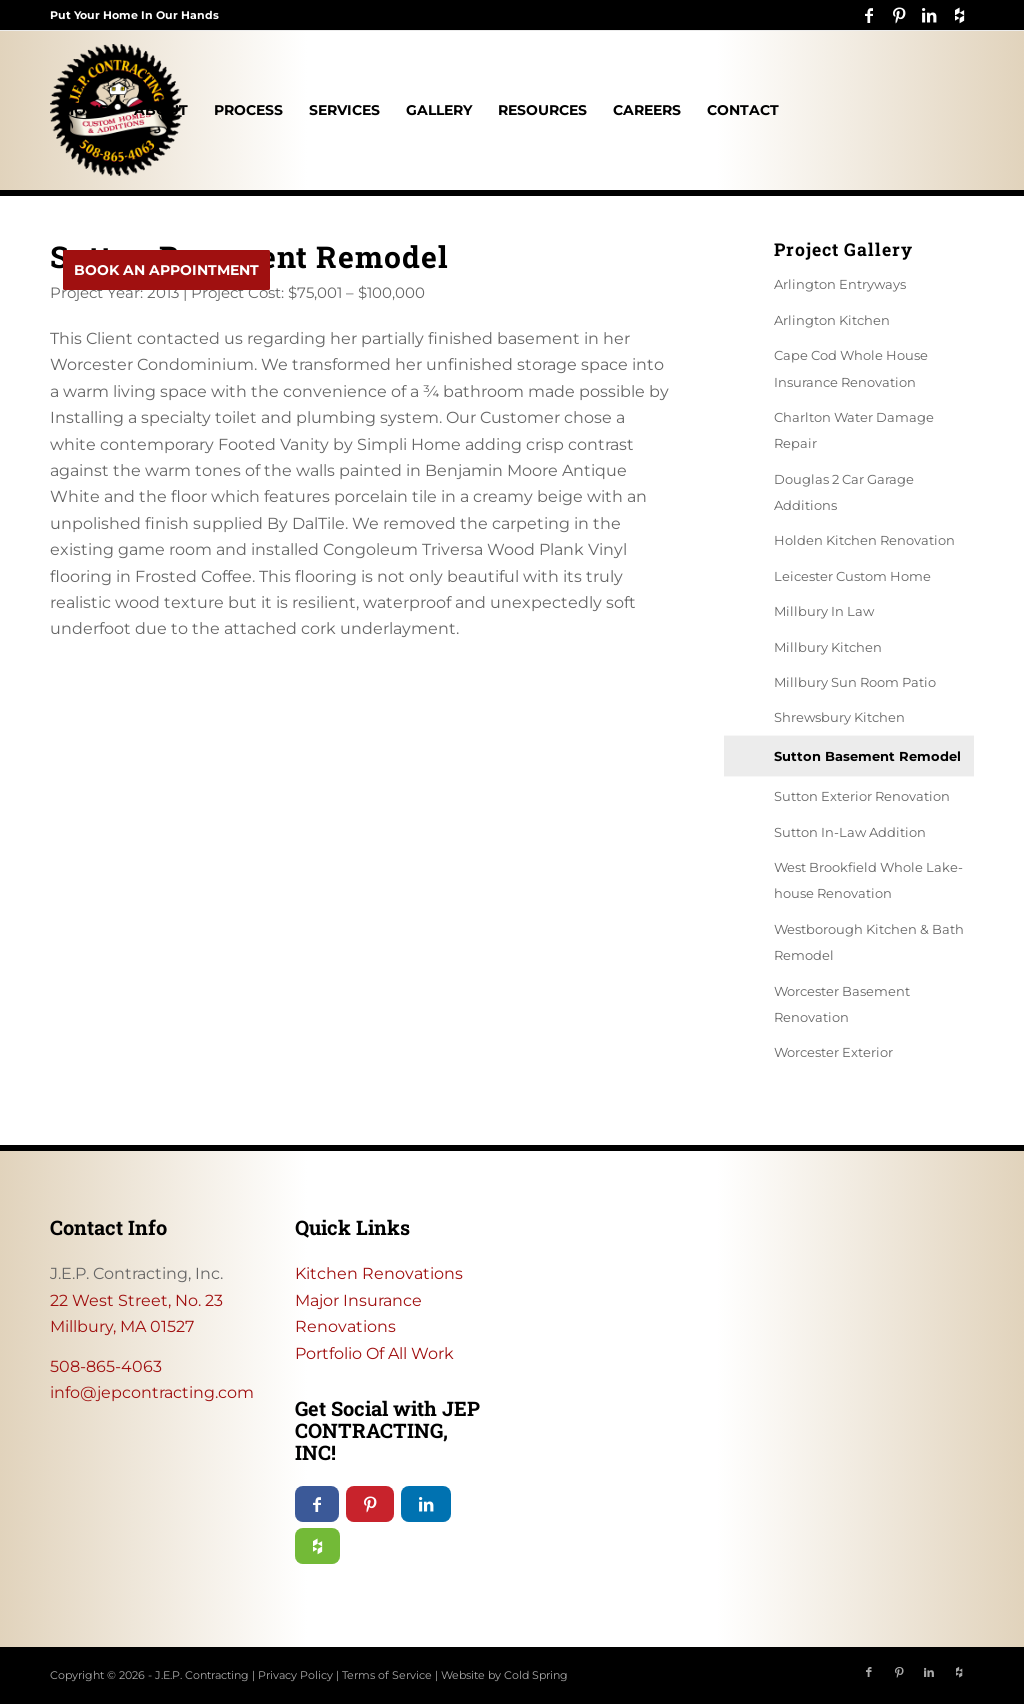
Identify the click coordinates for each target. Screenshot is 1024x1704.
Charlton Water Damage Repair (854, 430)
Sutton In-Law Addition (850, 832)
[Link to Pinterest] (898, 15)
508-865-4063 (106, 1366)
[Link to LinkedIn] (928, 15)
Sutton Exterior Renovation (862, 796)
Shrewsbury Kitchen (839, 717)
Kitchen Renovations (379, 1273)
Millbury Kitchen (828, 647)
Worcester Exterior (833, 1052)
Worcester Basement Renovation (842, 1004)
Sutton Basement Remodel (867, 756)
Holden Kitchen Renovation (864, 540)
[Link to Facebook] (868, 15)
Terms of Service (387, 1675)
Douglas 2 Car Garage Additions (844, 492)
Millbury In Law (824, 611)
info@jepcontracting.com (152, 1392)
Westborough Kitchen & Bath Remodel (869, 942)
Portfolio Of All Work (374, 1353)
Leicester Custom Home (852, 576)
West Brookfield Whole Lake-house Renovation (868, 880)
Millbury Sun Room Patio (855, 682)
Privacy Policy (295, 1675)
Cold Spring (536, 1675)
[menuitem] (85, 110)
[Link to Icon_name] (959, 15)
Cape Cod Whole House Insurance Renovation (851, 368)
